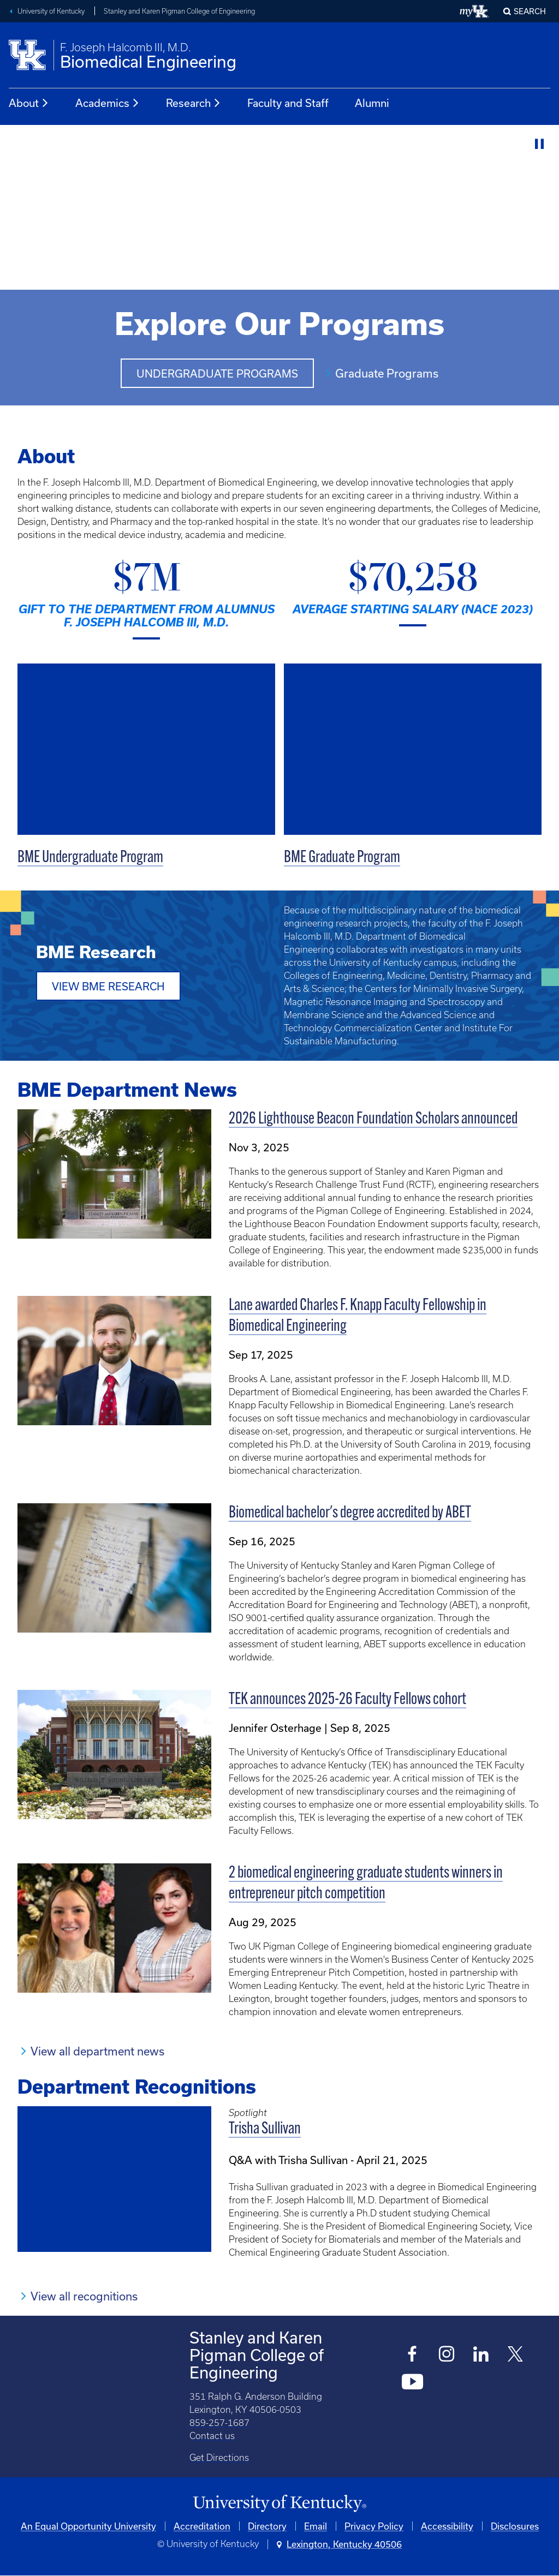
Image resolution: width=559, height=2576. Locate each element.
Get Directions (219, 2458)
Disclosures (515, 2526)
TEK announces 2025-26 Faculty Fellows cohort (347, 1700)
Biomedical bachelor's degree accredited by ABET (350, 1513)
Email (315, 2526)
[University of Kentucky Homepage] (279, 2504)
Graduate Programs (387, 373)
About (29, 103)
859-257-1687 (219, 2423)
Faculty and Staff (288, 103)
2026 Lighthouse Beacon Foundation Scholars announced (373, 1119)
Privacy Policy (373, 2526)
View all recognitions (84, 2296)
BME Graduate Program (342, 858)
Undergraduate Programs (217, 373)
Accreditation (202, 2526)
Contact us (212, 2436)
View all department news (97, 2051)
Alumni (372, 103)
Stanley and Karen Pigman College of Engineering (179, 11)
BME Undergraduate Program (90, 858)
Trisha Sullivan (265, 2129)
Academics (107, 103)
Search (530, 11)
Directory (267, 2526)
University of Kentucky (51, 11)
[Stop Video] (539, 144)
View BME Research (108, 986)
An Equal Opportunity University (88, 2526)
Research (193, 103)
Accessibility (447, 2526)
